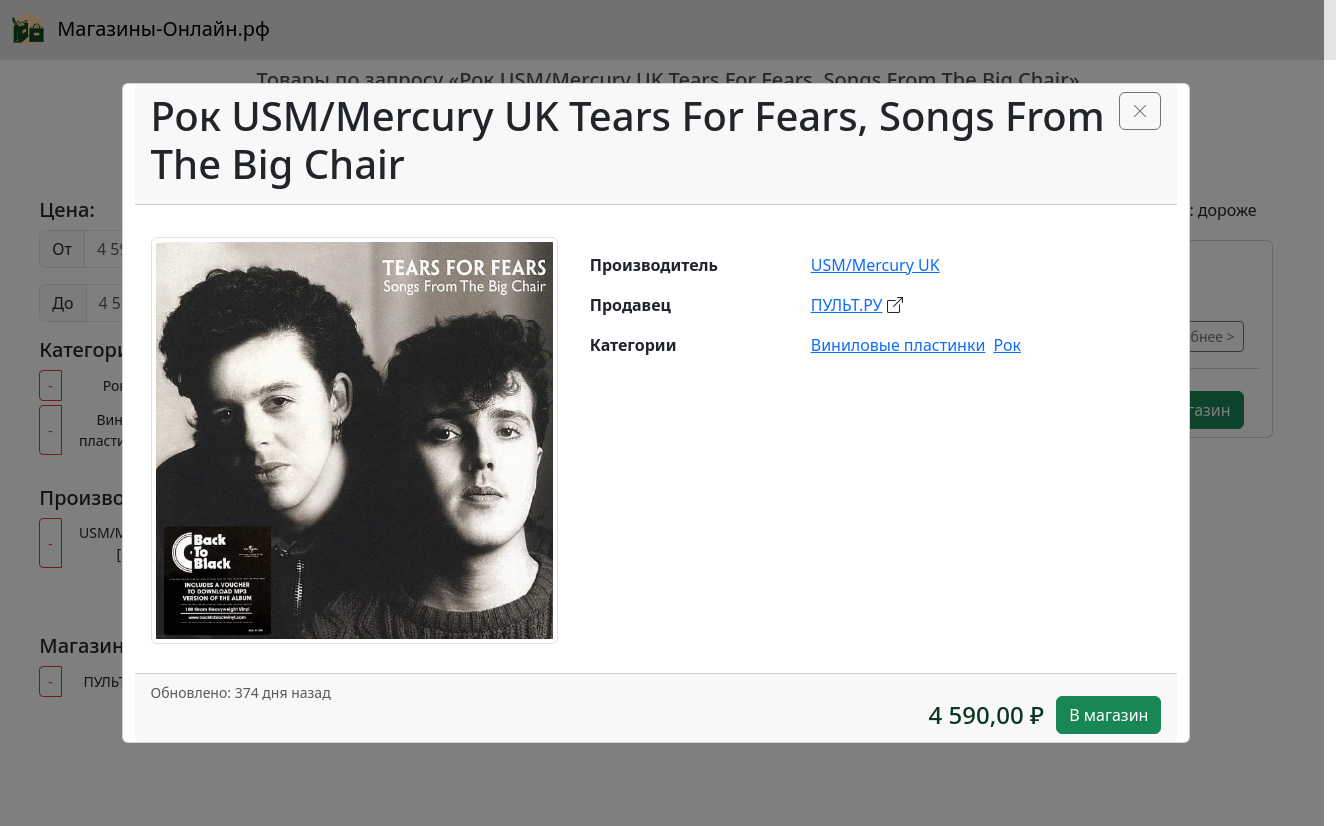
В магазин (1108, 715)
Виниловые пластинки (898, 345)
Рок (1007, 345)
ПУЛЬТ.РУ (847, 305)
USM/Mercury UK (875, 265)
